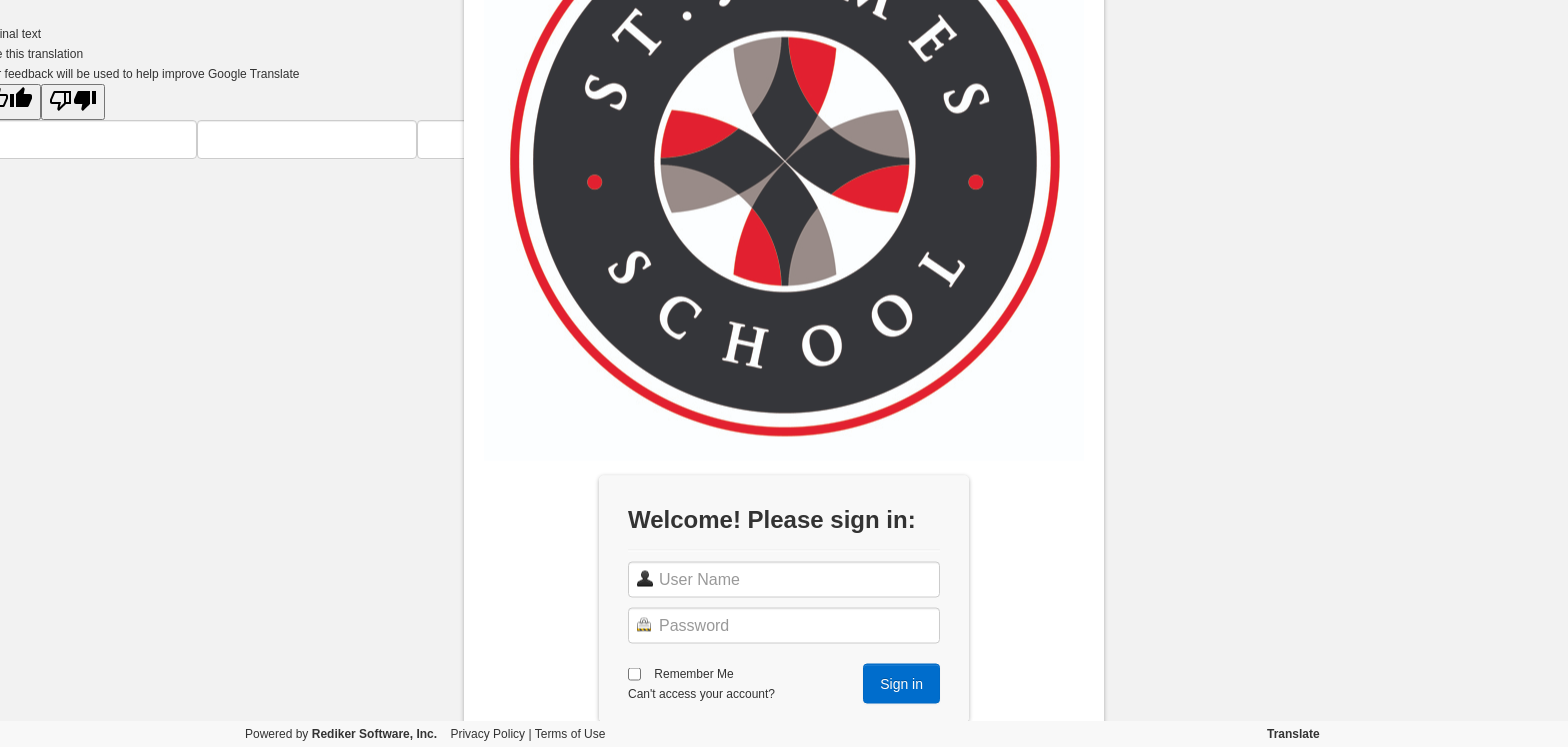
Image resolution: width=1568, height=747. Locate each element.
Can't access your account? (701, 693)
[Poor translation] (73, 102)
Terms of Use (570, 734)
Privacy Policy (487, 734)
